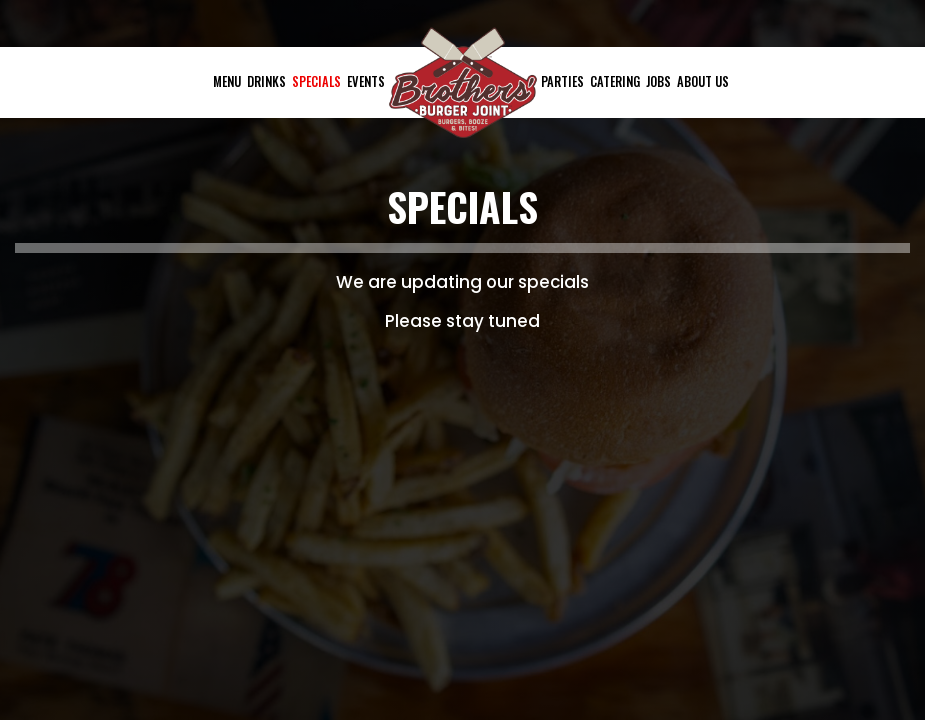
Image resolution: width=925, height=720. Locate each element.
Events (366, 81)
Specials (316, 81)
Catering (615, 81)
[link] (463, 82)
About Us (703, 81)
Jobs (658, 81)
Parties (562, 81)
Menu (227, 81)
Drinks (266, 81)
